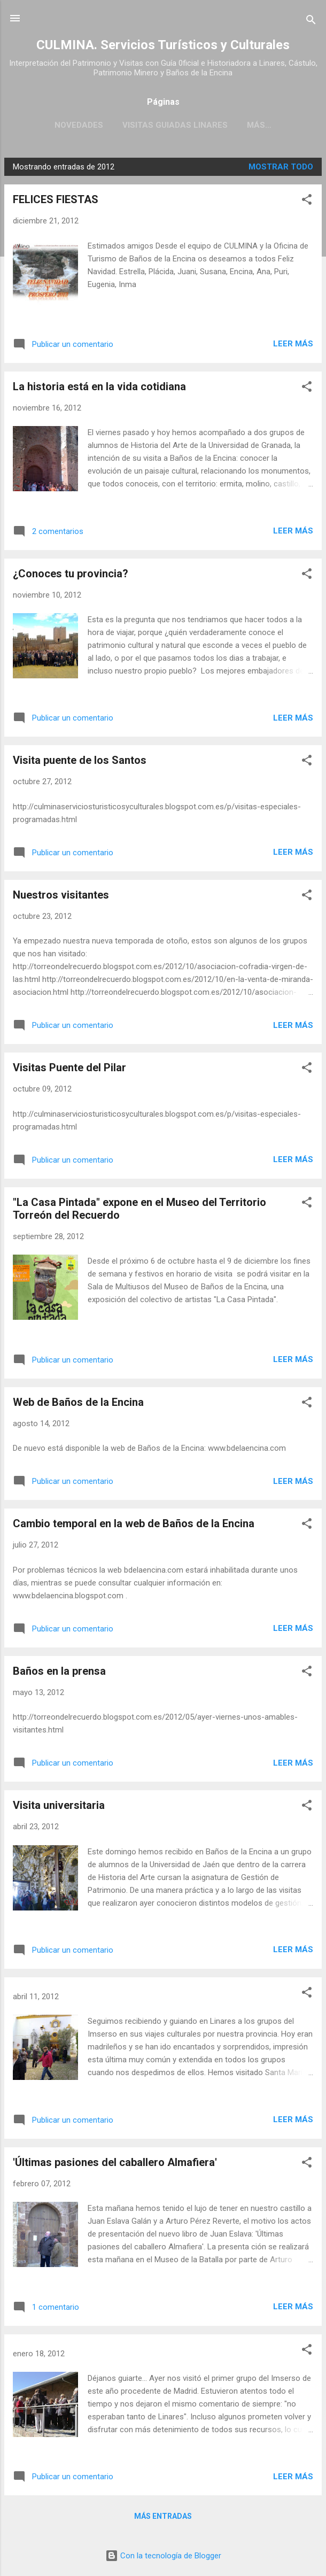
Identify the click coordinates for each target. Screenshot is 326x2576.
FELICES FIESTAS (55, 199)
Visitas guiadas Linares (175, 125)
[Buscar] (311, 21)
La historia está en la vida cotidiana (99, 386)
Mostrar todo (281, 167)
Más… (259, 125)
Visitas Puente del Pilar (69, 1067)
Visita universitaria (59, 1805)
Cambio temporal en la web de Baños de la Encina (133, 1523)
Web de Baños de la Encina (78, 1402)
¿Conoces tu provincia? (70, 573)
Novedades (79, 125)
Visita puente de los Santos (79, 760)
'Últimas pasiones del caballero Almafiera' (115, 2162)
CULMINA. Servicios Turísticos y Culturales (163, 44)
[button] (306, 201)
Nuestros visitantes (61, 894)
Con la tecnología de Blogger (163, 2555)
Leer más (293, 344)
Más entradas (163, 2516)
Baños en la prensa (59, 1671)
